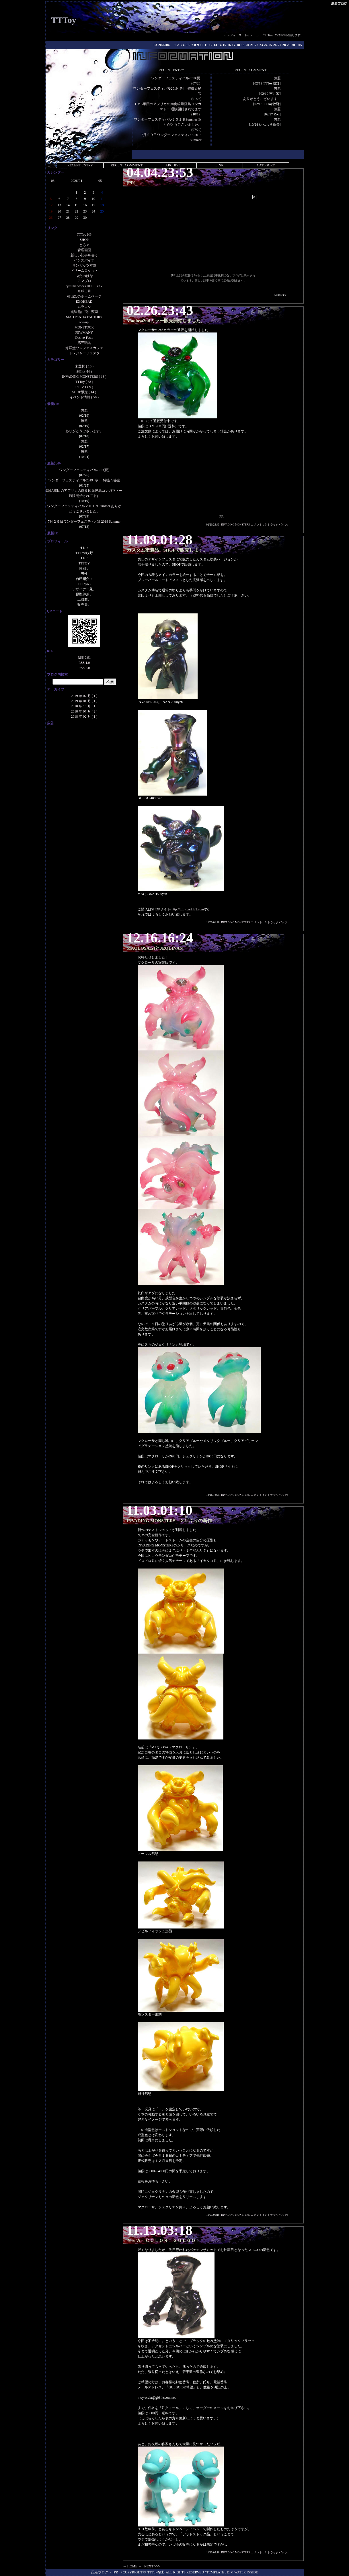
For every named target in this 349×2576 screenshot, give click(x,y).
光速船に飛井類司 (84, 312)
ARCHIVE (173, 165)
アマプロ (84, 281)
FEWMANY (84, 332)
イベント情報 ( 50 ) (84, 397)
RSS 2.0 (84, 668)
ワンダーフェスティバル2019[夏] (176, 78)
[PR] (131, 182)
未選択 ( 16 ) (84, 366)
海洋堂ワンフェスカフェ (84, 348)
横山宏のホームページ (84, 296)
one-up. (84, 322)
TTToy (63, 20)
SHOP (84, 240)
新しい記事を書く (84, 255)
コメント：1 (258, 2552)
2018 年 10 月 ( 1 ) (84, 706)
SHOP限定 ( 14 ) (84, 392)
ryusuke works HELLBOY (84, 286)
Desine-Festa (84, 338)
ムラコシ (84, 307)
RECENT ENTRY (80, 165)
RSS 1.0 (84, 663)
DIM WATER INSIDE (242, 2572)
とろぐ (84, 245)
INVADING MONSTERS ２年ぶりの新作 (169, 1520)
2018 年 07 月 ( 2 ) (84, 711)
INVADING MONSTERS (235, 524)
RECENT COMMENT (127, 165)
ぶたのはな (84, 276)
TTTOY (84, 563)
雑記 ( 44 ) (84, 371)
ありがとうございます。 (262, 99)
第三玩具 (84, 343)
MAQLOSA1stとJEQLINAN (155, 948)
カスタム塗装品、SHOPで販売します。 (167, 550)
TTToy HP (84, 235)
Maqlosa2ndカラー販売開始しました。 (166, 320)
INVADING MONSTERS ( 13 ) (84, 377)
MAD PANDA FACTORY (84, 317)
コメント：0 (258, 524)
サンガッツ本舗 (84, 265)
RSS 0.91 (84, 658)
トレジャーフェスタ (84, 353)
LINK (219, 165)
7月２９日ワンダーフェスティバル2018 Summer (84, 521)
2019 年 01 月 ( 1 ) (84, 701)
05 (300, 45)
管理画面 (84, 250)
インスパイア (84, 260)
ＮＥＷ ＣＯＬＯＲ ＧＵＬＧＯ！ (163, 2240)
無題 (277, 78)
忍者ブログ (99, 2572)
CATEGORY (266, 165)
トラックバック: (277, 524)
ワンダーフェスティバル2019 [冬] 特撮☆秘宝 (84, 480)
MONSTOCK (84, 327)
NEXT (148, 2566)
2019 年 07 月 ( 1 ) (84, 696)
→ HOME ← (132, 2566)
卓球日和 (84, 291)
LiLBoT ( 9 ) (84, 387)
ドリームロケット (84, 271)
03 (155, 45)
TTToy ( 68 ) (84, 382)
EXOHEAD (84, 302)
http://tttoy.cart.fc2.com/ (188, 909)
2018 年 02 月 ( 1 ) (84, 717)
